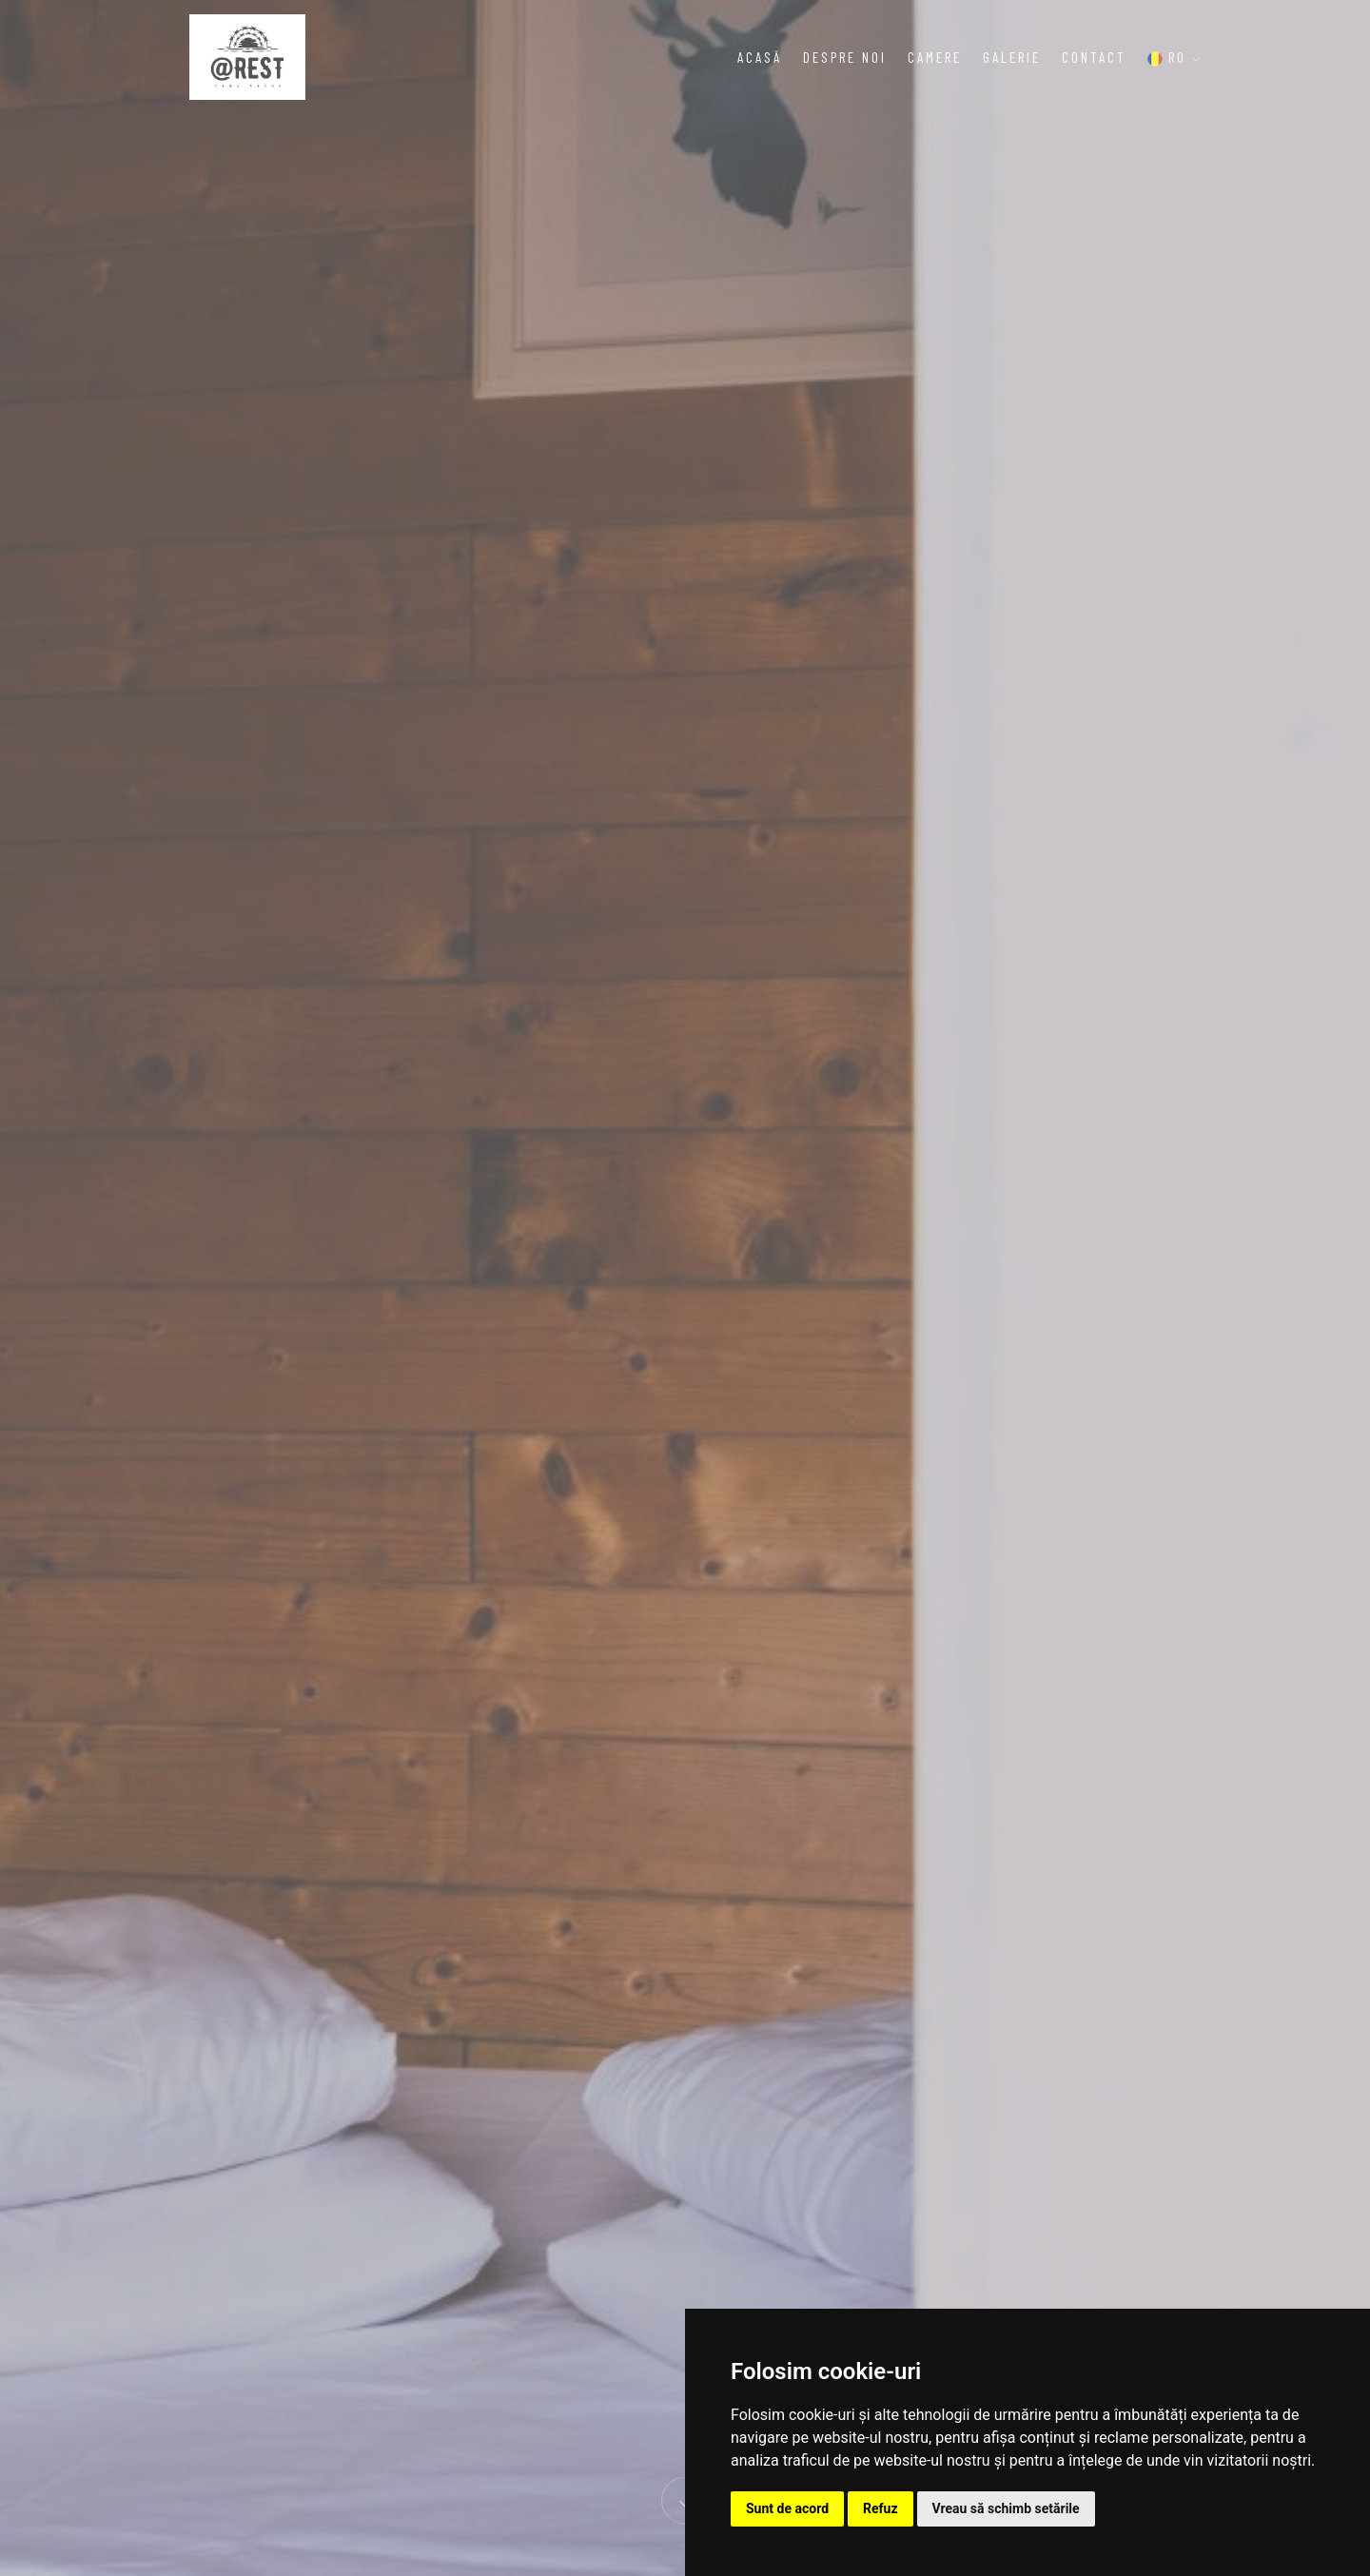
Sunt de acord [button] (787, 2508)
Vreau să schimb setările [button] (1006, 2508)
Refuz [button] (880, 2508)
